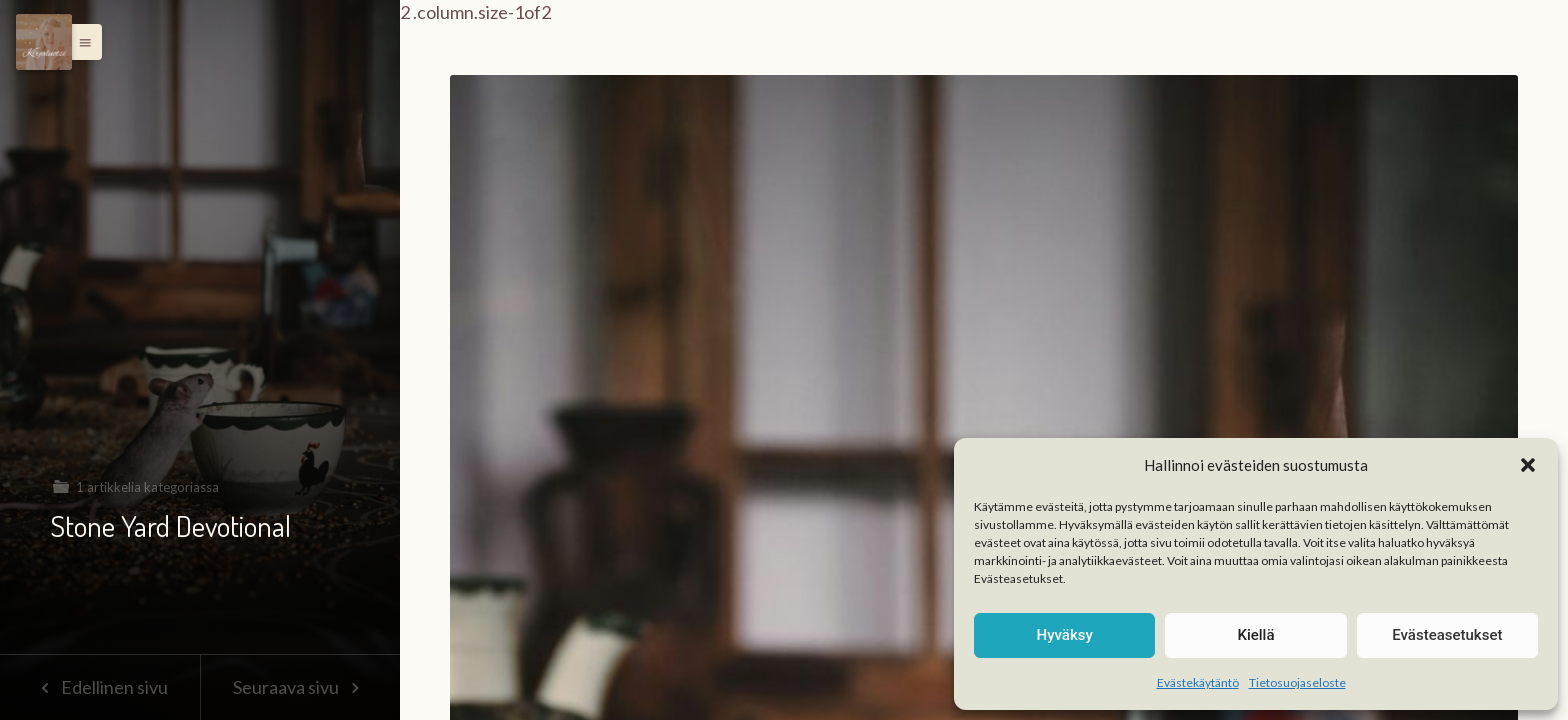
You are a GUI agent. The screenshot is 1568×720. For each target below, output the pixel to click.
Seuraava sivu (300, 687)
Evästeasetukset (1447, 635)
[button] (1528, 465)
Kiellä (1255, 635)
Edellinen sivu (99, 687)
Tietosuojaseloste (1297, 682)
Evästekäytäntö (1198, 682)
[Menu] (44, 42)
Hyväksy (1065, 635)
